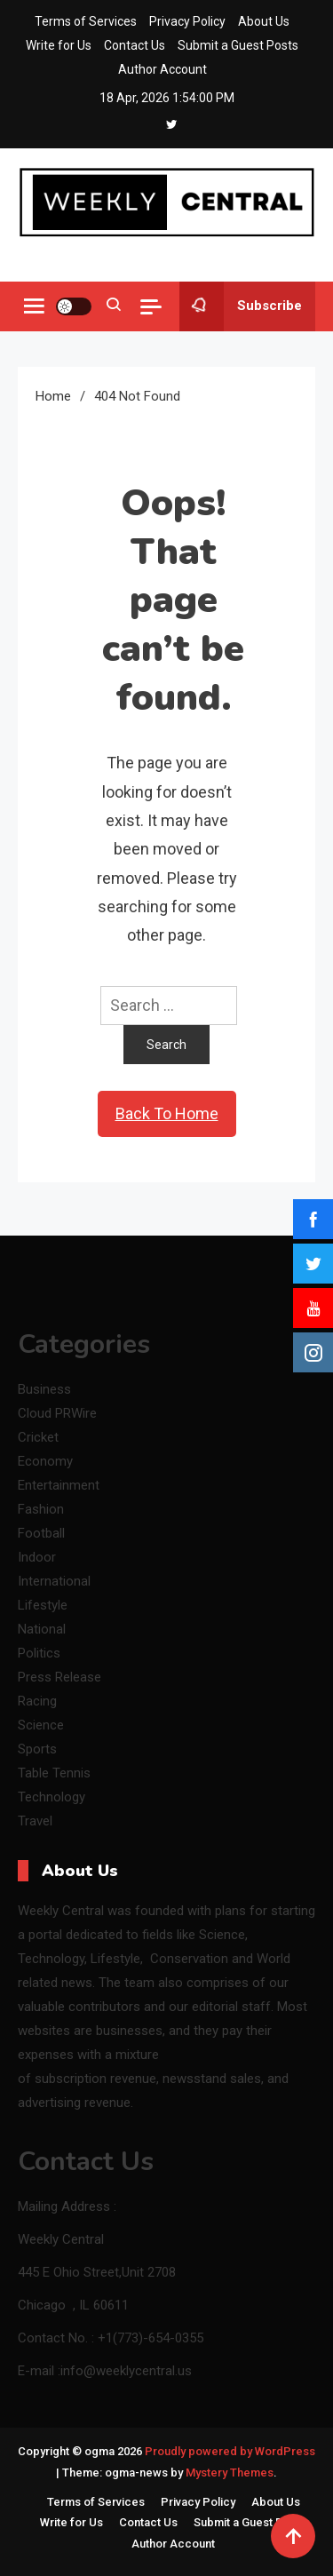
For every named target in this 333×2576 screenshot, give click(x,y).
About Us (263, 21)
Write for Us (58, 45)
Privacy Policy (187, 21)
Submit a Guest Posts (238, 45)
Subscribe (240, 306)
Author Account (162, 69)
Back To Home (166, 1113)
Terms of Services (86, 21)
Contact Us (134, 45)
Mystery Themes (230, 2472)
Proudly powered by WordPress (230, 2451)
